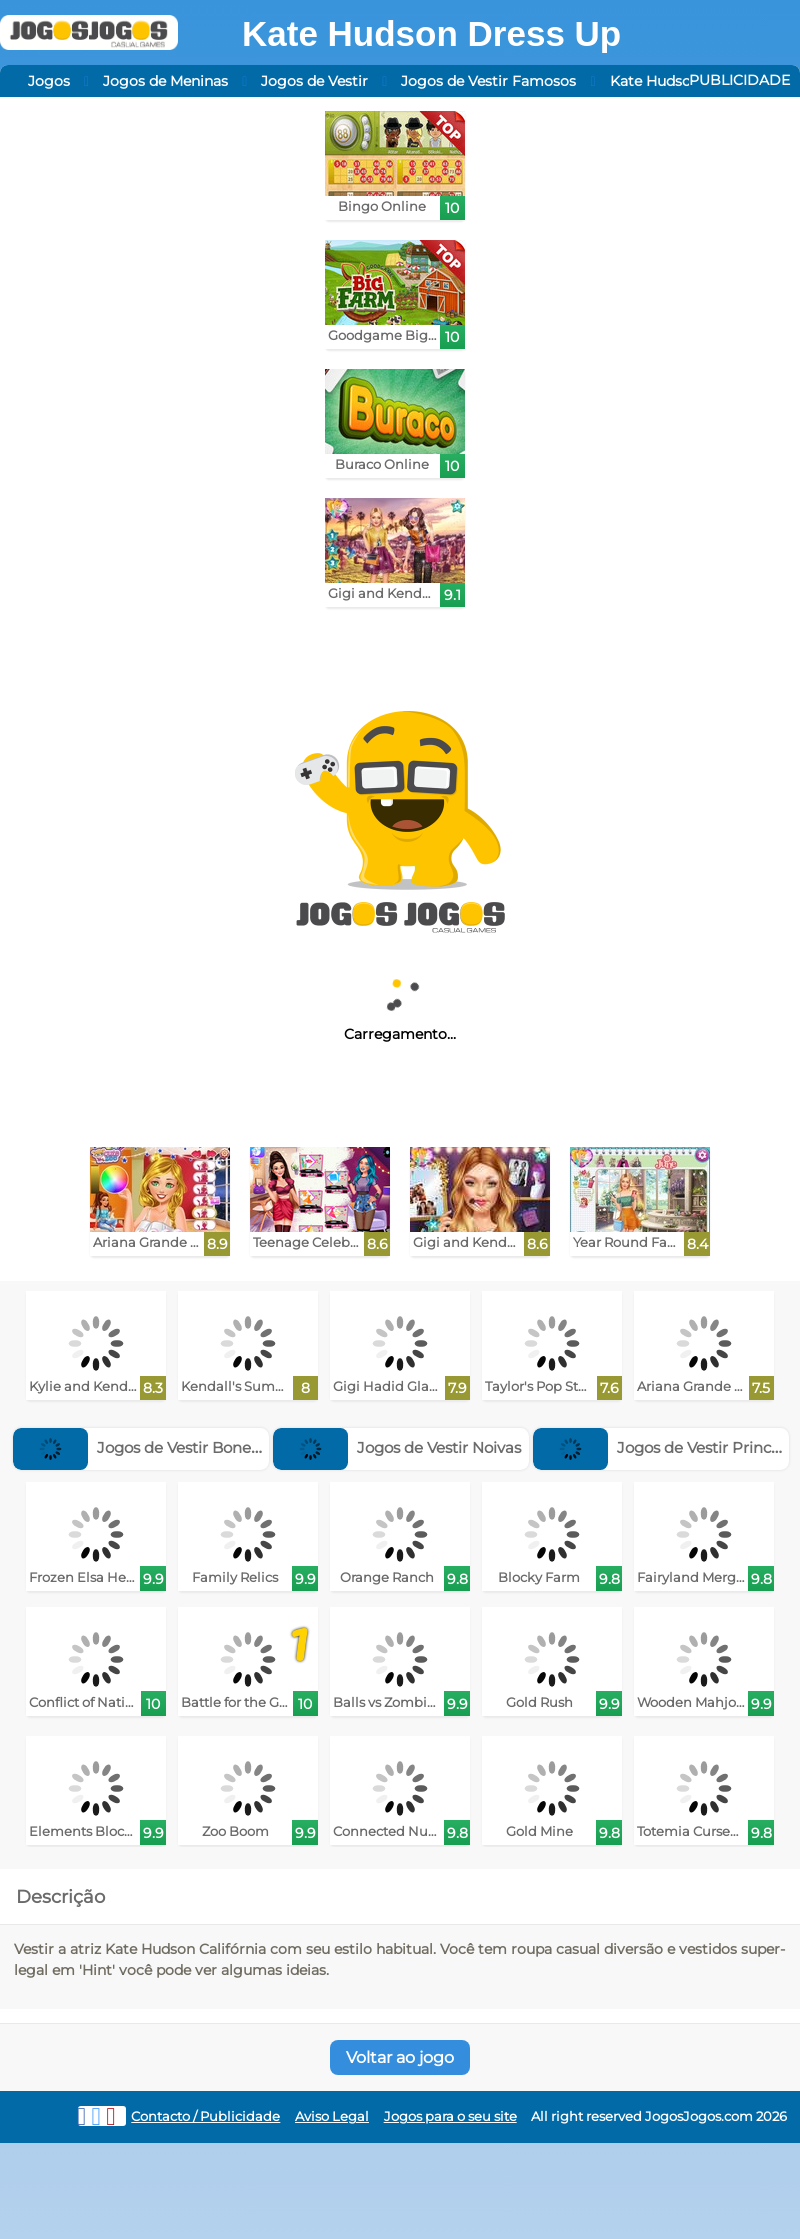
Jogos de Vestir (314, 81)
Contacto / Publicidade (205, 2116)
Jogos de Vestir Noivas (397, 1447)
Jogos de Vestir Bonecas (144, 1447)
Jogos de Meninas (165, 81)
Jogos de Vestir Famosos (488, 81)
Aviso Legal (332, 2116)
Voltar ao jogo (400, 2057)
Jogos (49, 81)
